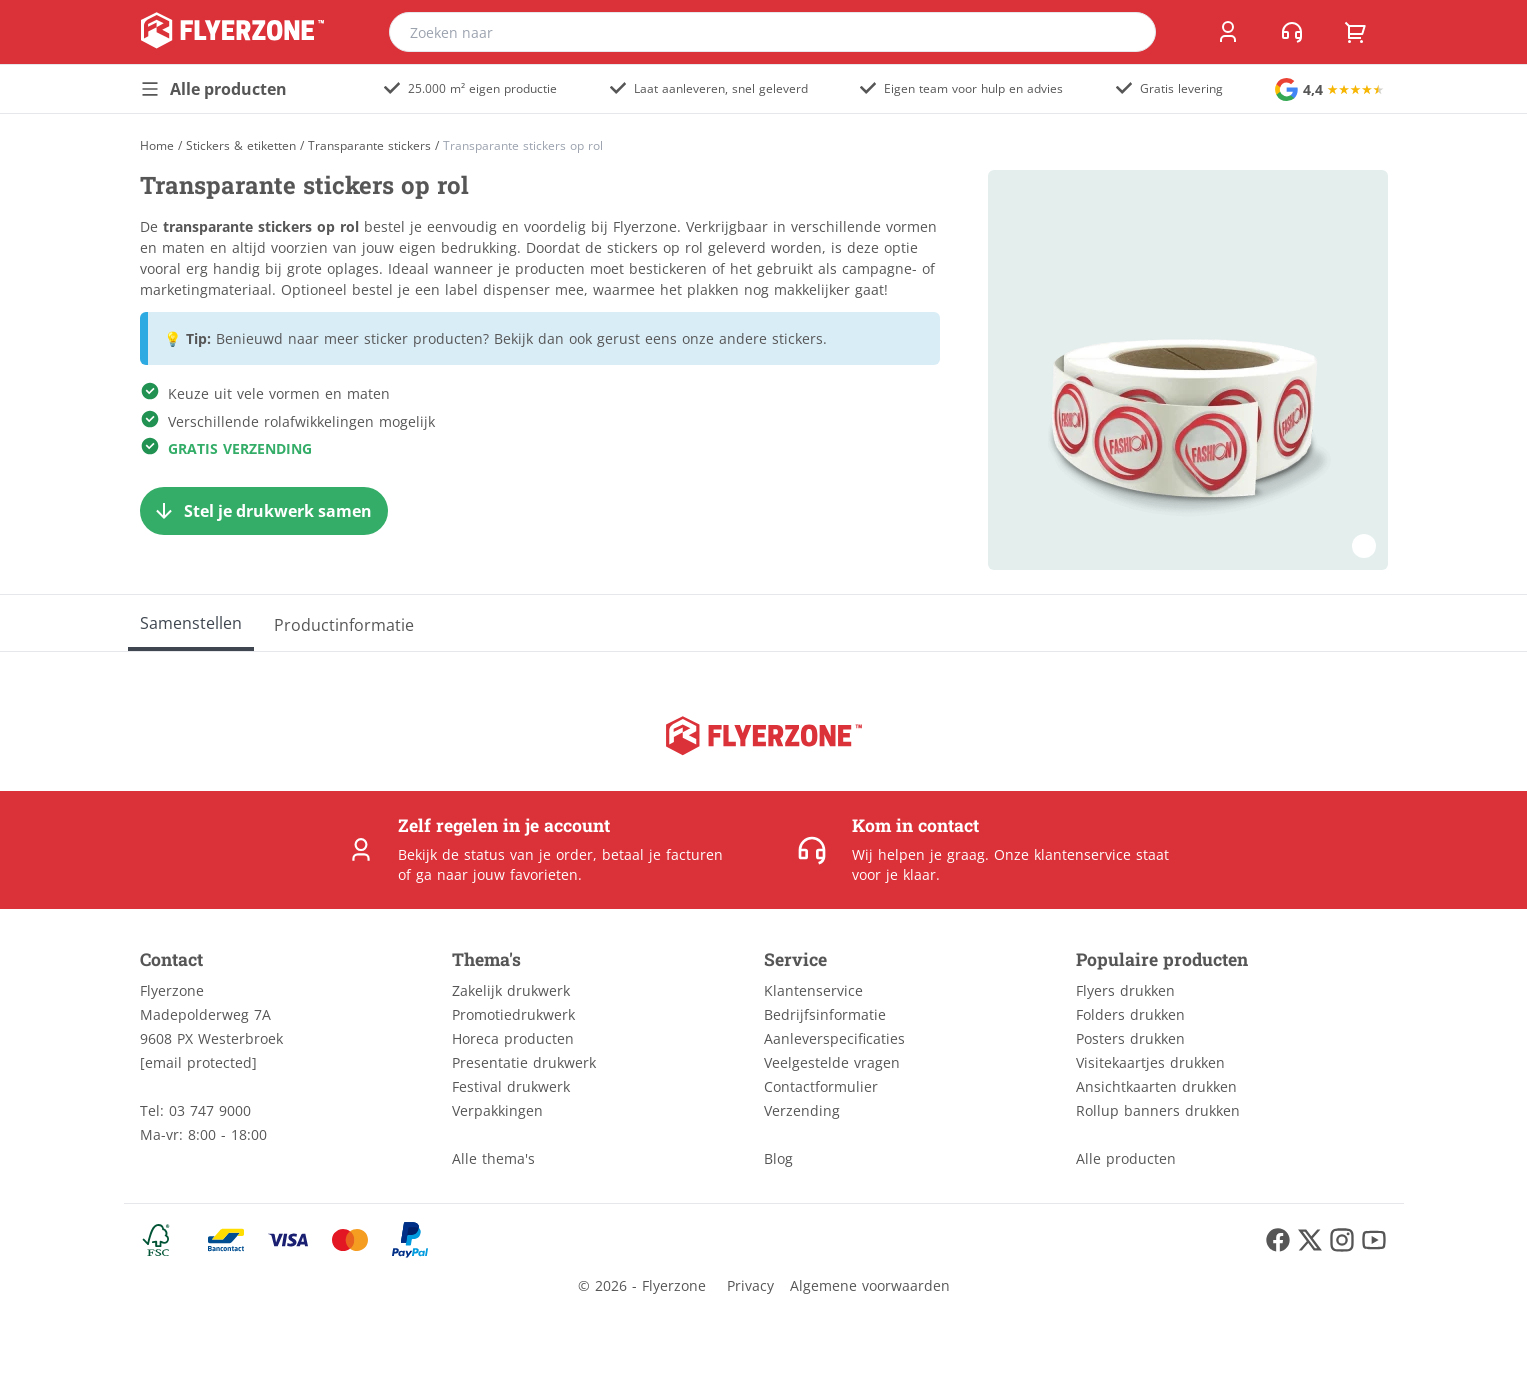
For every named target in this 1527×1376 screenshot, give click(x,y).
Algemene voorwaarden (870, 1285)
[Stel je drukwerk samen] (264, 511)
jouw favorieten (525, 874)
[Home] (157, 145)
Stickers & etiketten (241, 146)
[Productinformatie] (344, 623)
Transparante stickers (369, 146)
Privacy (750, 1285)
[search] (1128, 32)
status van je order (528, 854)
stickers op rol (655, 247)
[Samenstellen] (191, 623)
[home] (232, 32)
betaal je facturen (662, 854)
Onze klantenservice (1062, 854)
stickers (797, 338)
